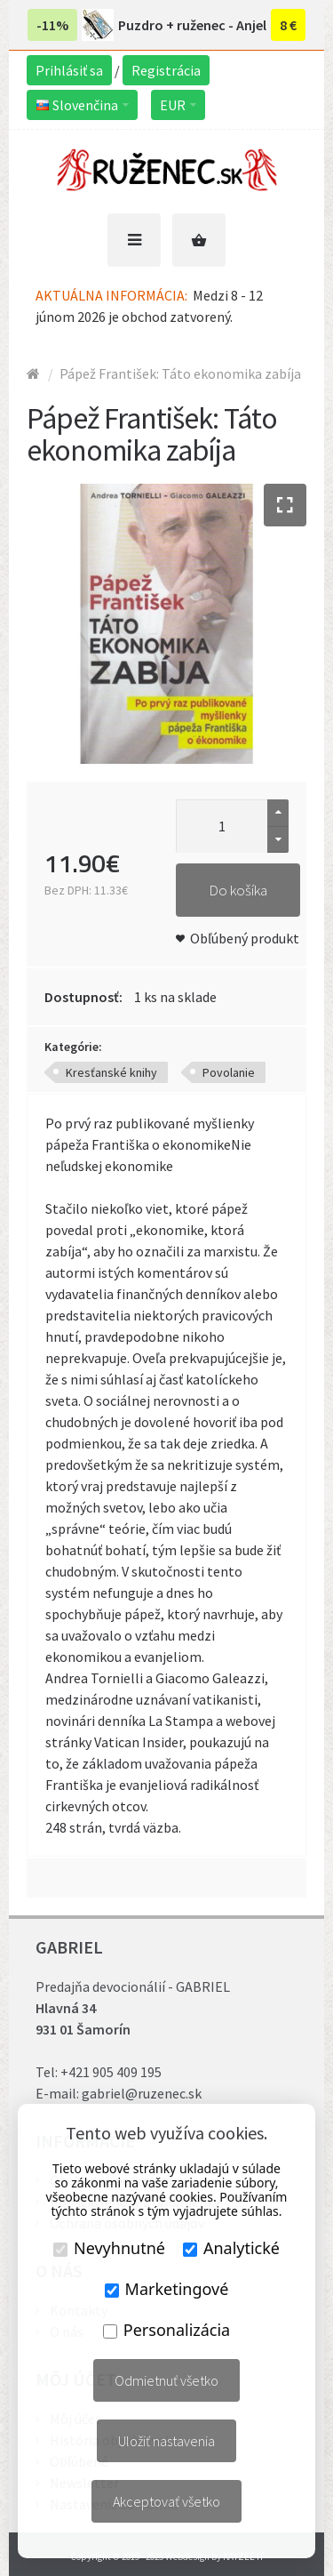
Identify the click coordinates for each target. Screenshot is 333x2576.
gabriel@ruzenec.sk (142, 2093)
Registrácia (166, 70)
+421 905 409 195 (111, 2072)
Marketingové (167, 2288)
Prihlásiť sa (69, 70)
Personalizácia (166, 2329)
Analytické (231, 2248)
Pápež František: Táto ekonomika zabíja (180, 373)
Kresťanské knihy (111, 1072)
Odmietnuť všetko (166, 2380)
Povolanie (228, 1072)
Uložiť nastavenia (166, 2441)
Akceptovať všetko (166, 2501)
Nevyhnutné (109, 2248)
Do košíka (238, 890)
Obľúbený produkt (244, 938)
